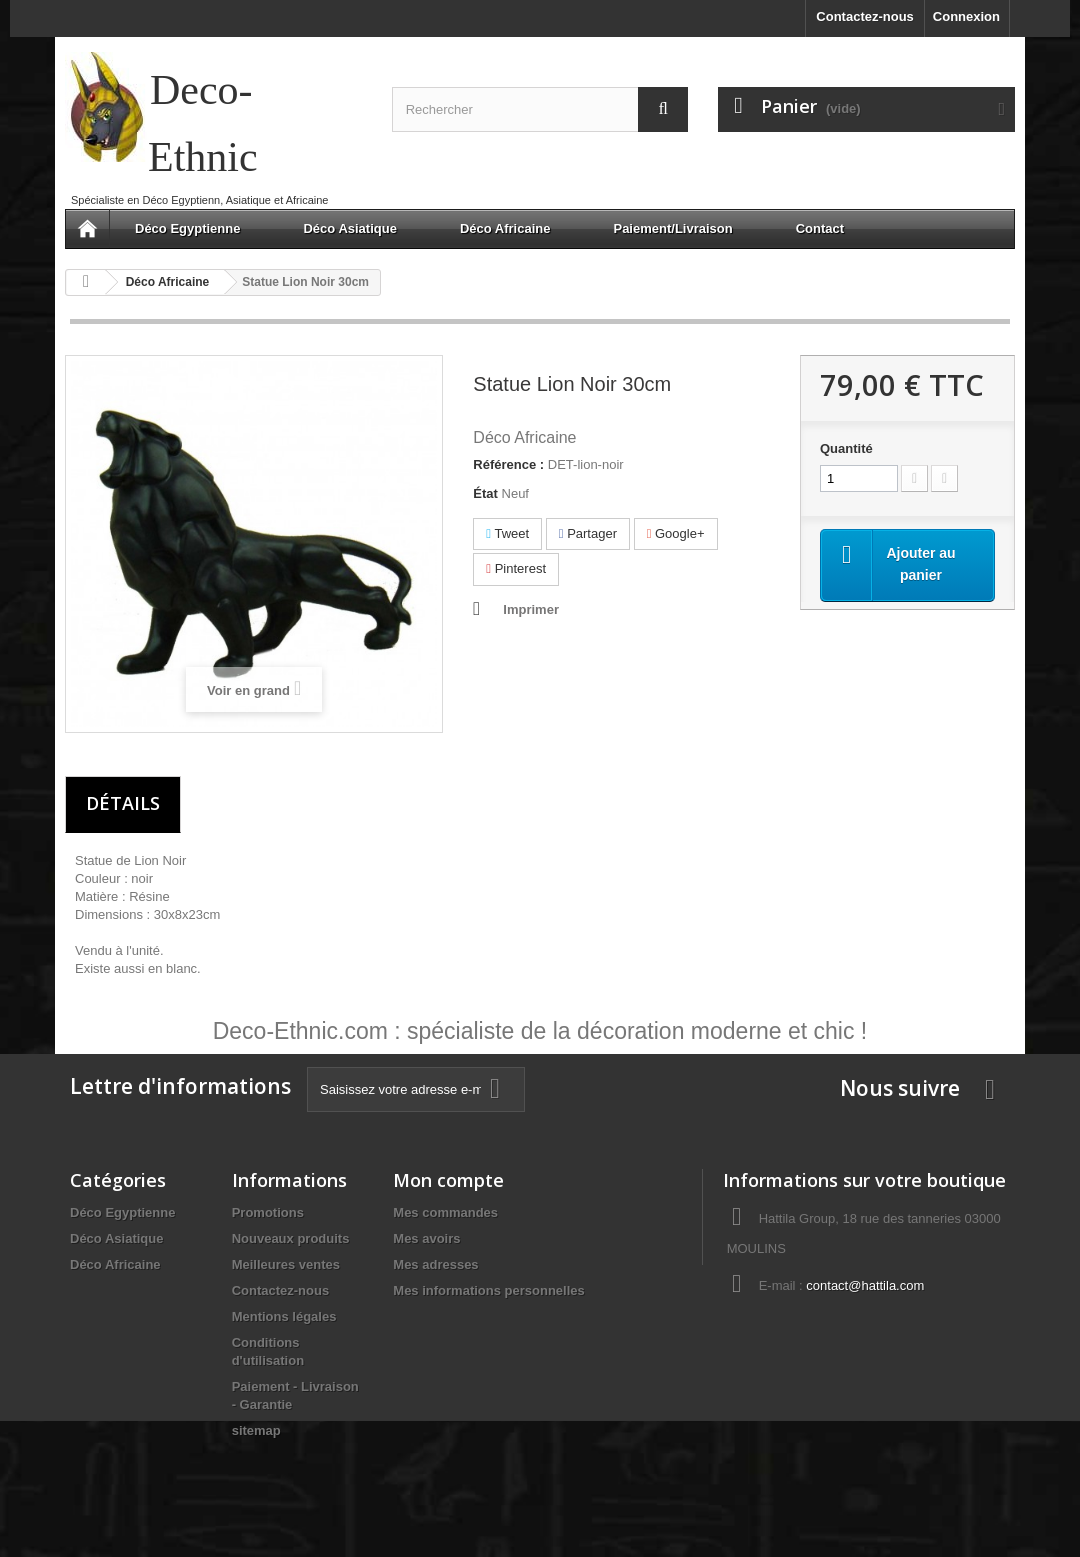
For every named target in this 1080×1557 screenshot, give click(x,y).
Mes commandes (445, 1212)
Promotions (268, 1212)
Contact (820, 228)
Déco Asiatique (349, 228)
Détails (123, 803)
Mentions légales (284, 1316)
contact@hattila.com (865, 1285)
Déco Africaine (505, 228)
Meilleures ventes (286, 1264)
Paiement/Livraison (672, 228)
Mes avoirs (426, 1238)
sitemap (256, 1430)
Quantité (846, 448)
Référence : (508, 464)
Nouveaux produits (291, 1238)
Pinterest (516, 568)
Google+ (676, 533)
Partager (588, 533)
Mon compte (448, 1180)
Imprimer (531, 609)
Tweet (507, 533)
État (485, 493)
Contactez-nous (865, 16)
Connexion (966, 16)
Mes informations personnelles (488, 1290)
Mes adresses (435, 1264)
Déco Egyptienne (187, 228)
